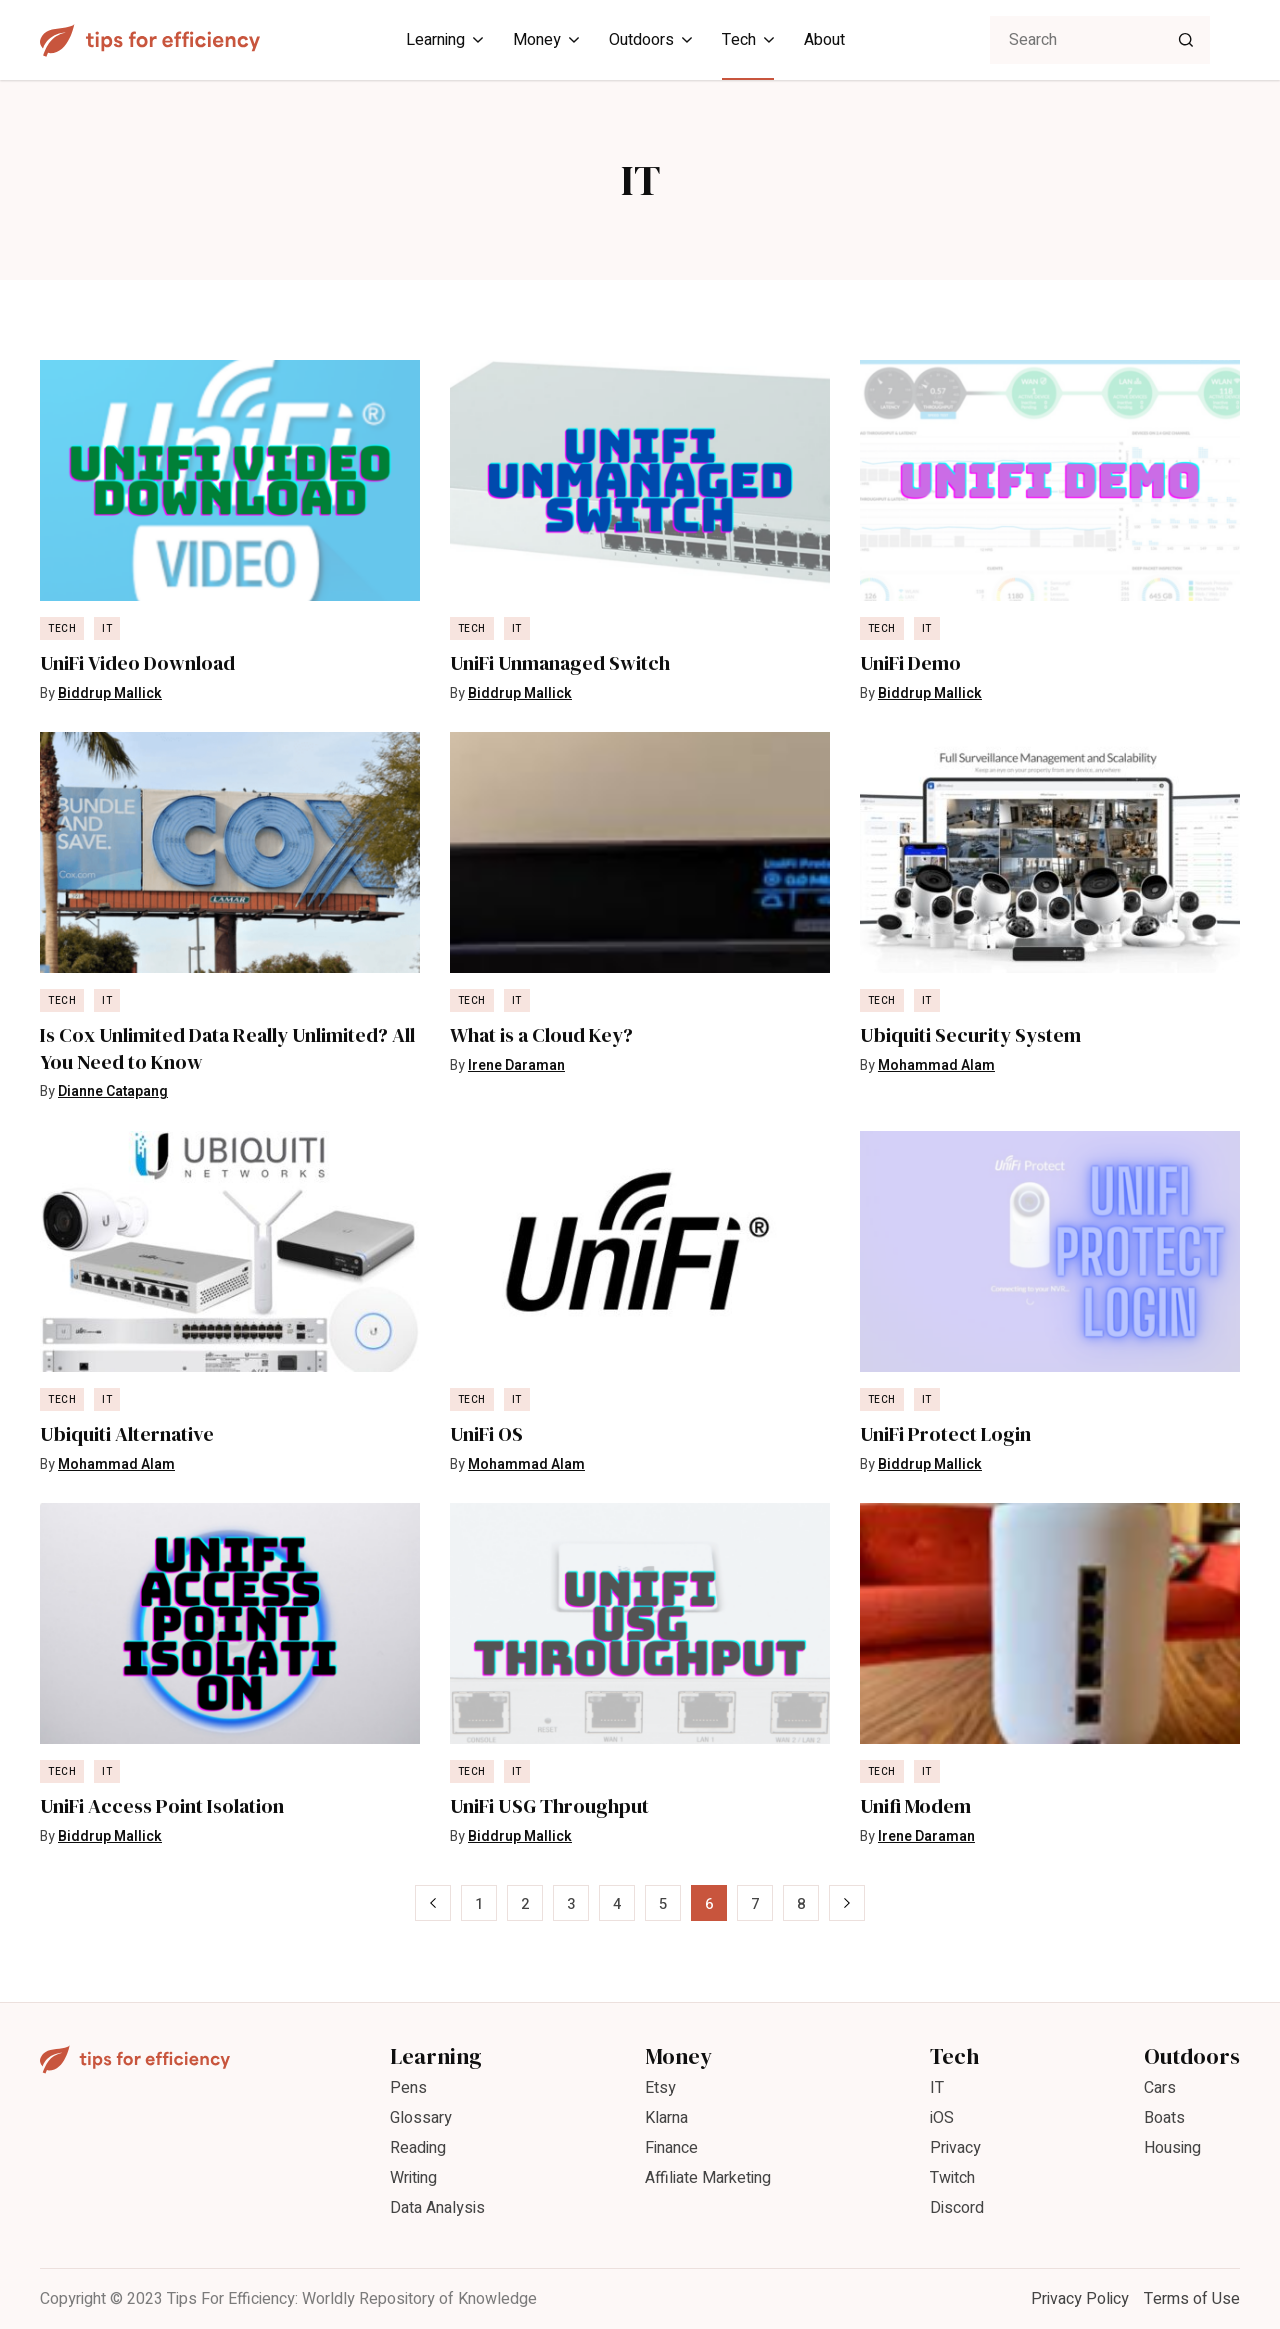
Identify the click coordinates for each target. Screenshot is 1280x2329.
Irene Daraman (516, 1065)
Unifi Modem (915, 1806)
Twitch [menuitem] (952, 2178)
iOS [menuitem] (942, 2118)
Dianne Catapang (113, 1091)
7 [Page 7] (755, 1904)
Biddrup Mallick (110, 693)
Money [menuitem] (537, 40)
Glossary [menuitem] (421, 2118)
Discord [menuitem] (957, 2208)
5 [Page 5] (663, 1904)
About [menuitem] (824, 40)
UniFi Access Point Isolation (162, 1806)
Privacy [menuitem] (955, 2148)
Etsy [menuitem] (660, 2088)
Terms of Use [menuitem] (1192, 2299)
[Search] (1186, 40)
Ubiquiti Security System (970, 1035)
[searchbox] (1100, 40)
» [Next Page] (847, 1904)
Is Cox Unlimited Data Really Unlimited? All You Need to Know (227, 1048)
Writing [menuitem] (413, 2178)
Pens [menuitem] (408, 2088)
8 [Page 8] (801, 1904)
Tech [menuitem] (739, 40)
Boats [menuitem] (1164, 2118)
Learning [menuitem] (435, 40)
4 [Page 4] (617, 1904)
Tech (62, 629)
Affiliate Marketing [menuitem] (708, 2178)
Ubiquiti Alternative (127, 1434)
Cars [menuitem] (1160, 2088)
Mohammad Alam (936, 1065)
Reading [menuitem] (418, 2148)
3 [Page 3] (571, 1904)
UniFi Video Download (137, 663)
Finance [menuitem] (671, 2148)
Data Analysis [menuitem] (437, 2208)
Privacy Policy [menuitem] (1080, 2299)
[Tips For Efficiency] (150, 40)
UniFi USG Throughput (549, 1806)
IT (107, 629)
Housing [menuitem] (1172, 2148)
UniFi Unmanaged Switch (560, 663)
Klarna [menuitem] (666, 2118)
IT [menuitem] (937, 2088)
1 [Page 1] (479, 1904)
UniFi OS (486, 1434)
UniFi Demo (910, 663)
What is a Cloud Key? (541, 1035)
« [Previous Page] (433, 1904)
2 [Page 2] (525, 1904)
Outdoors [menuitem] (641, 40)
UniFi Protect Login (945, 1434)
